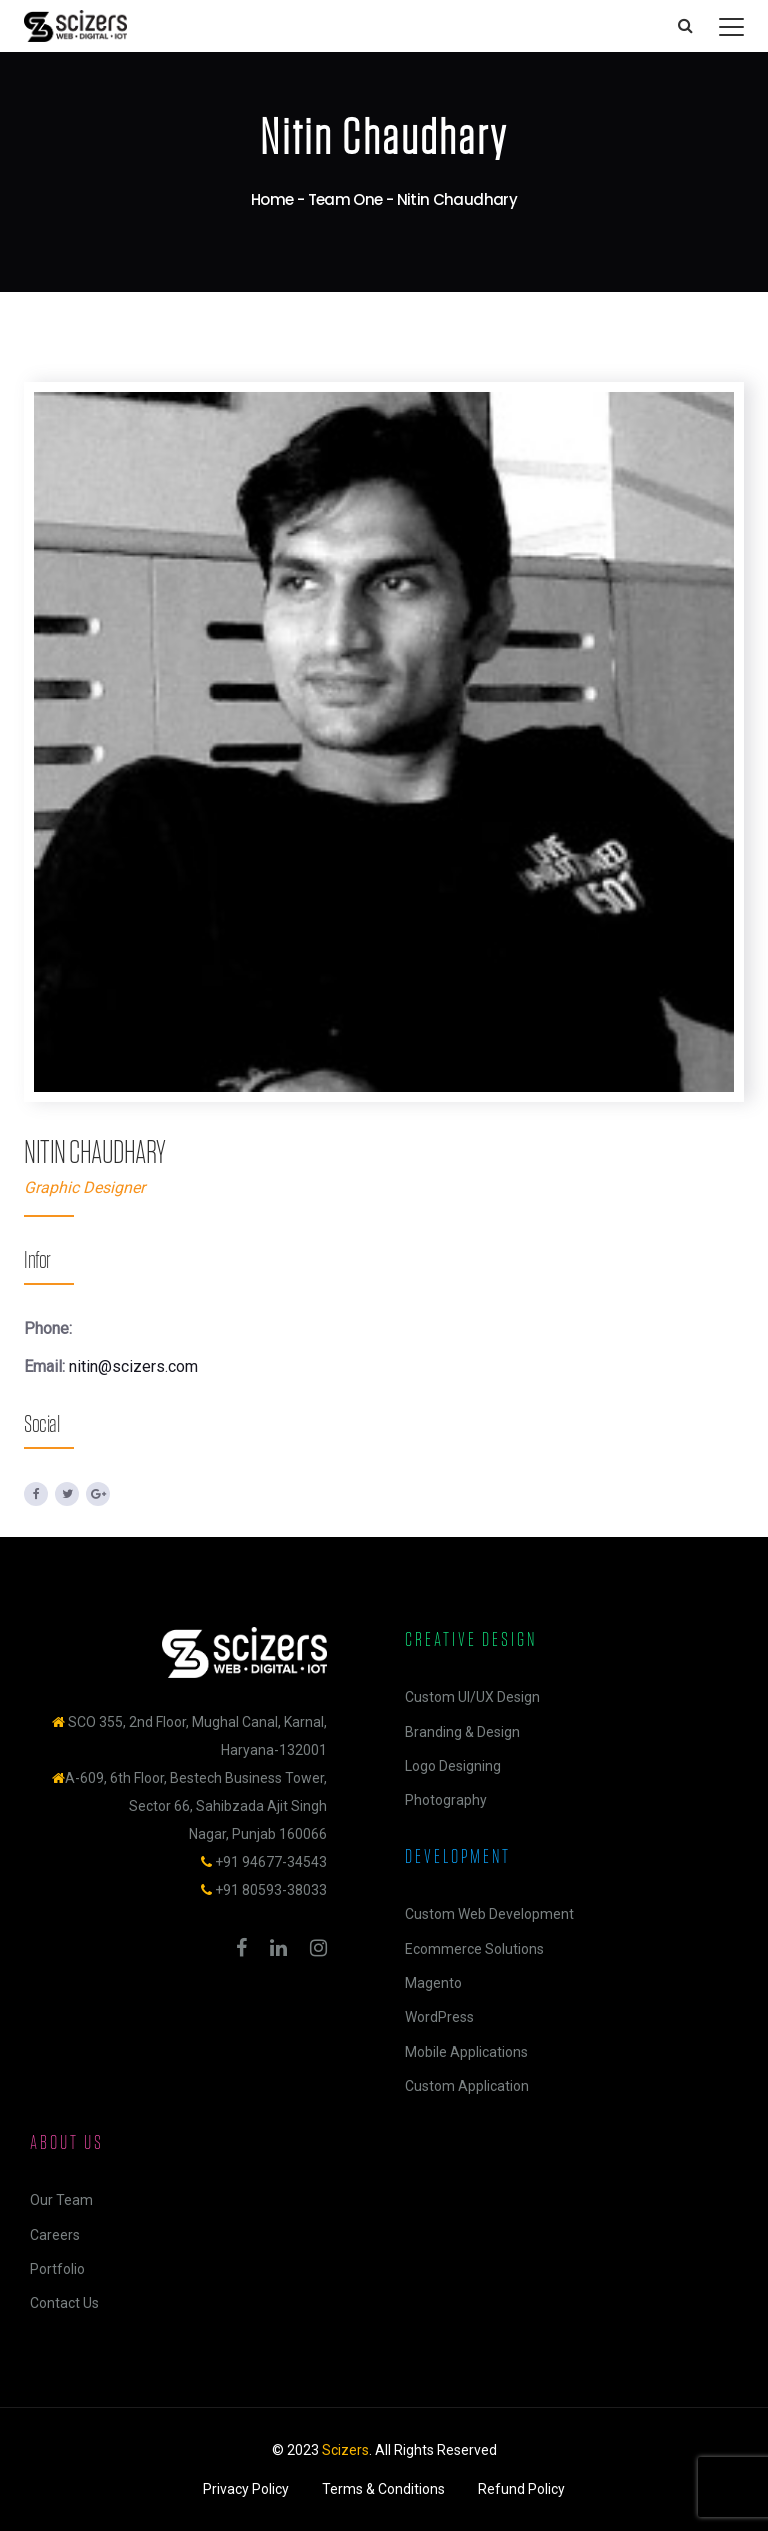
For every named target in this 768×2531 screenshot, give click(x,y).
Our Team (61, 2200)
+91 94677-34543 (271, 1862)
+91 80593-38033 (271, 1890)
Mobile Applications (466, 2052)
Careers (55, 2235)
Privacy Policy (246, 2489)
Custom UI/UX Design (472, 1697)
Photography (446, 1800)
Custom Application (467, 2086)
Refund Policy (521, 2489)
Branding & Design (462, 1732)
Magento (433, 1983)
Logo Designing (453, 1766)
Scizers (345, 2450)
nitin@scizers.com (133, 1366)
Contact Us (64, 2303)
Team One (345, 199)
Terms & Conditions (383, 2489)
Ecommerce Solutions (474, 1949)
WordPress (439, 2017)
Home (272, 199)
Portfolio (57, 2269)
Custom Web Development (489, 1914)
